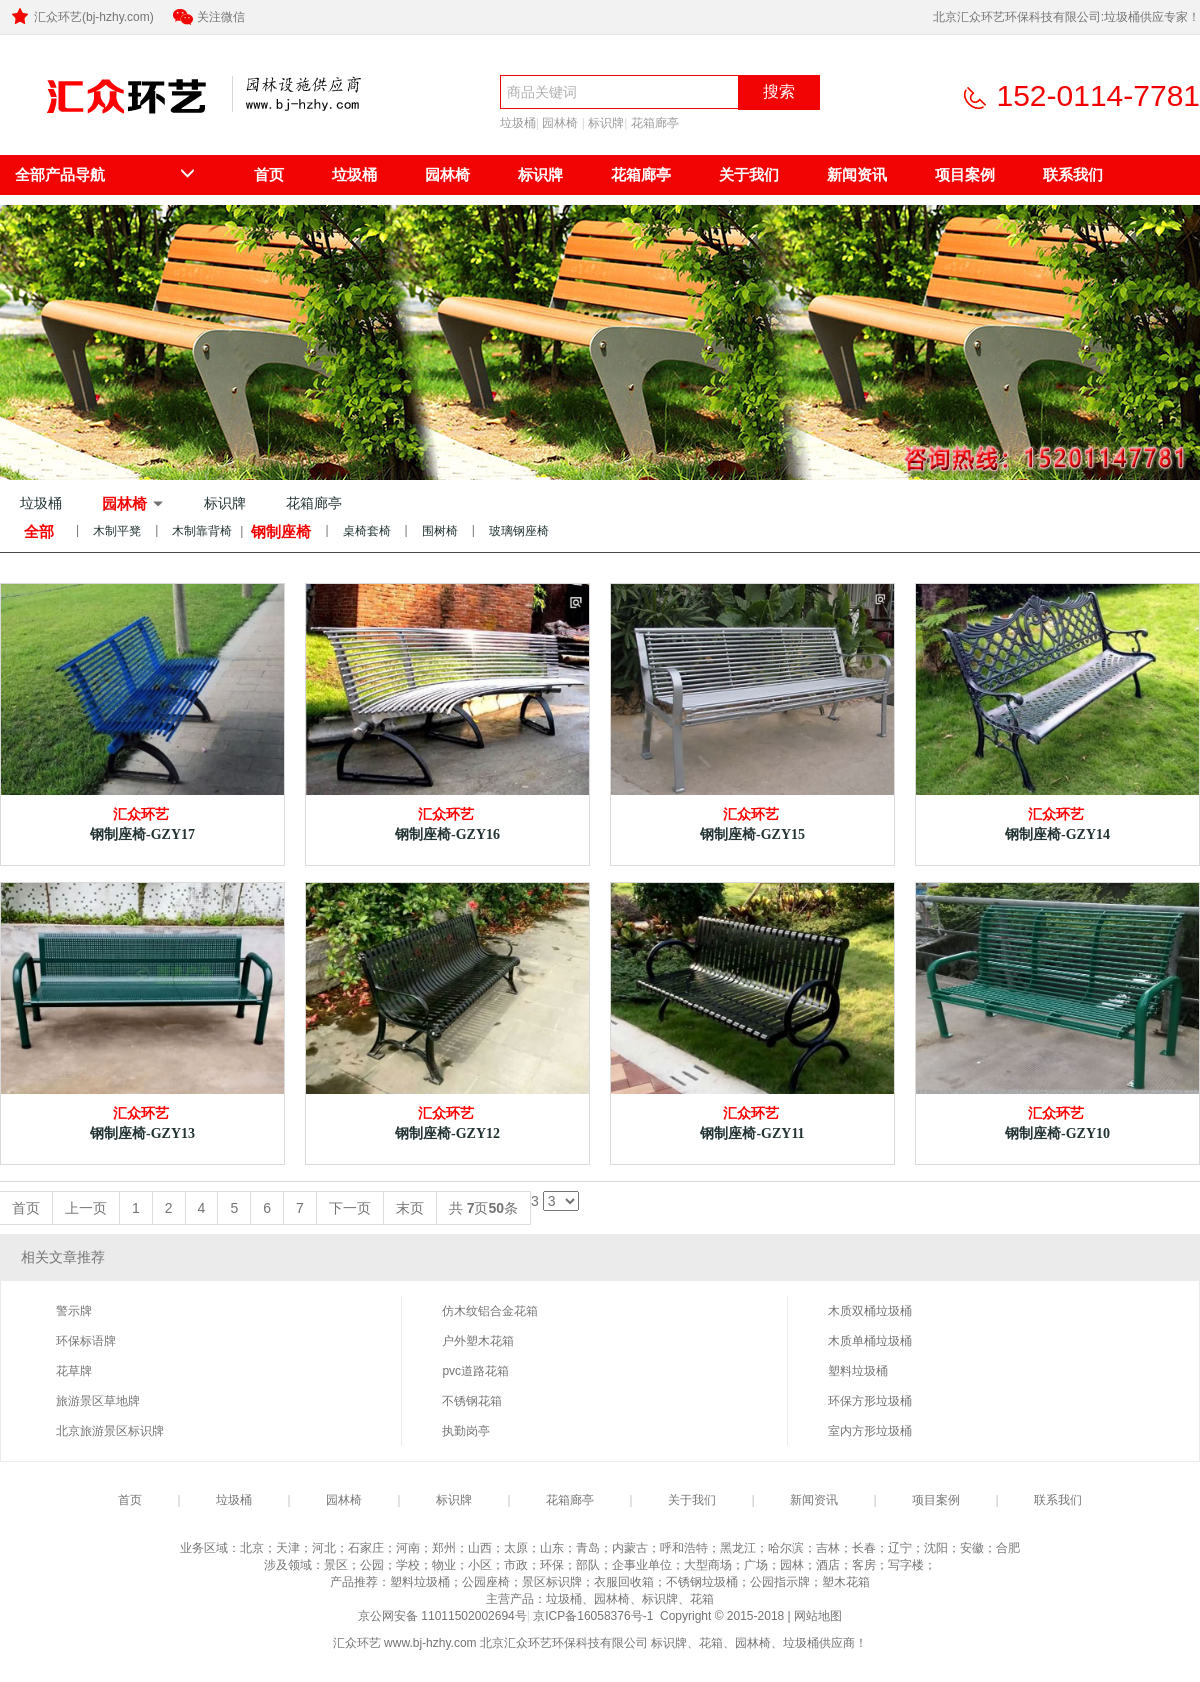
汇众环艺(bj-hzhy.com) (81, 17)
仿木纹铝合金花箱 (490, 1311)
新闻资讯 (857, 174)
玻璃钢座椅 (519, 531)
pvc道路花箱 (475, 1371)
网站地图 (818, 1616)
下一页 (350, 1208)
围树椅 (440, 531)
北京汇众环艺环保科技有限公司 (108, 126)
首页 (269, 174)
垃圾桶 (518, 123)
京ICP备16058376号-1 (594, 1616)
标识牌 (606, 123)
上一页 (86, 1208)
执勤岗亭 (466, 1431)
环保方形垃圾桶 (870, 1401)
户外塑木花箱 (478, 1341)
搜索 (779, 91)
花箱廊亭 (655, 123)
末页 (410, 1208)
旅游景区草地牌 (98, 1401)
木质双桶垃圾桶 (870, 1311)
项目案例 (965, 174)
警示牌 (74, 1311)
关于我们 (749, 174)
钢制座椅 (281, 531)
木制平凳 (117, 531)
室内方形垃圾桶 (870, 1431)
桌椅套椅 (367, 531)
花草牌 (74, 1371)
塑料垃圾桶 (858, 1371)
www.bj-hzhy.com (430, 1643)
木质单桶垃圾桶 (870, 1341)
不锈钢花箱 (472, 1401)
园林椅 (560, 123)
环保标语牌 (86, 1341)
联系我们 (1073, 174)
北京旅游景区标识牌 (110, 1431)
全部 (39, 531)
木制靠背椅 (202, 531)
